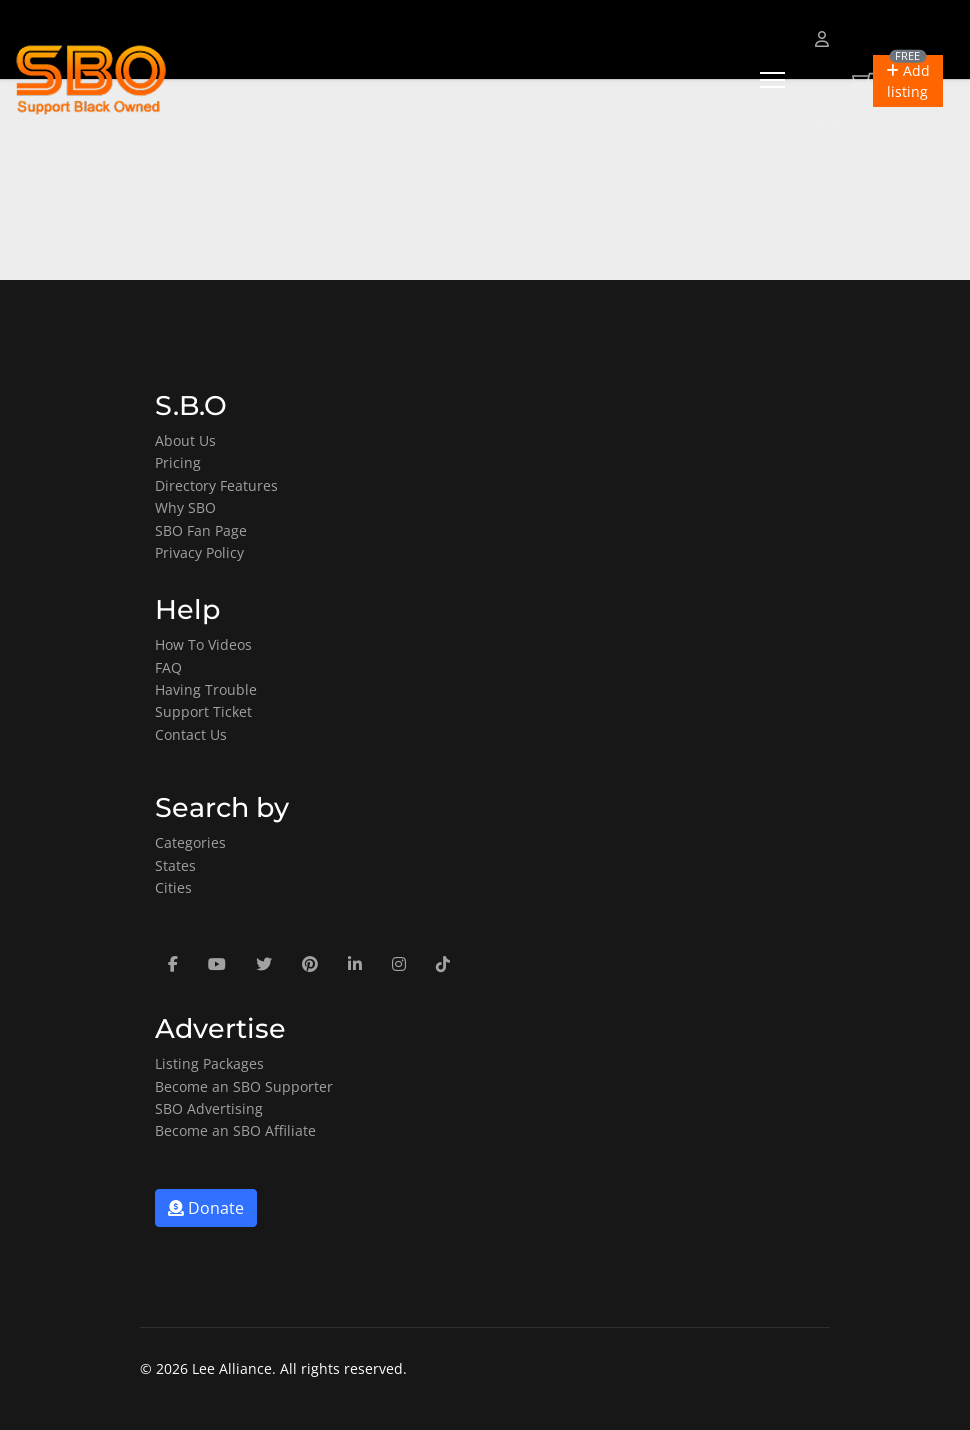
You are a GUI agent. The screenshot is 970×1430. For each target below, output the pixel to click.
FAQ (168, 667)
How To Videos (203, 644)
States (175, 865)
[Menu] (772, 80)
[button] (908, 81)
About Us (185, 440)
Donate (206, 1208)
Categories (190, 842)
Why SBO (185, 507)
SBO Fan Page (201, 530)
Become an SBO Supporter (244, 1086)
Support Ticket (203, 711)
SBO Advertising (209, 1108)
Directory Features (216, 485)
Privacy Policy (199, 552)
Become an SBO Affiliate (235, 1130)
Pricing (178, 462)
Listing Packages (209, 1063)
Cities (173, 887)
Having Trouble (206, 689)
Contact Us (191, 734)
